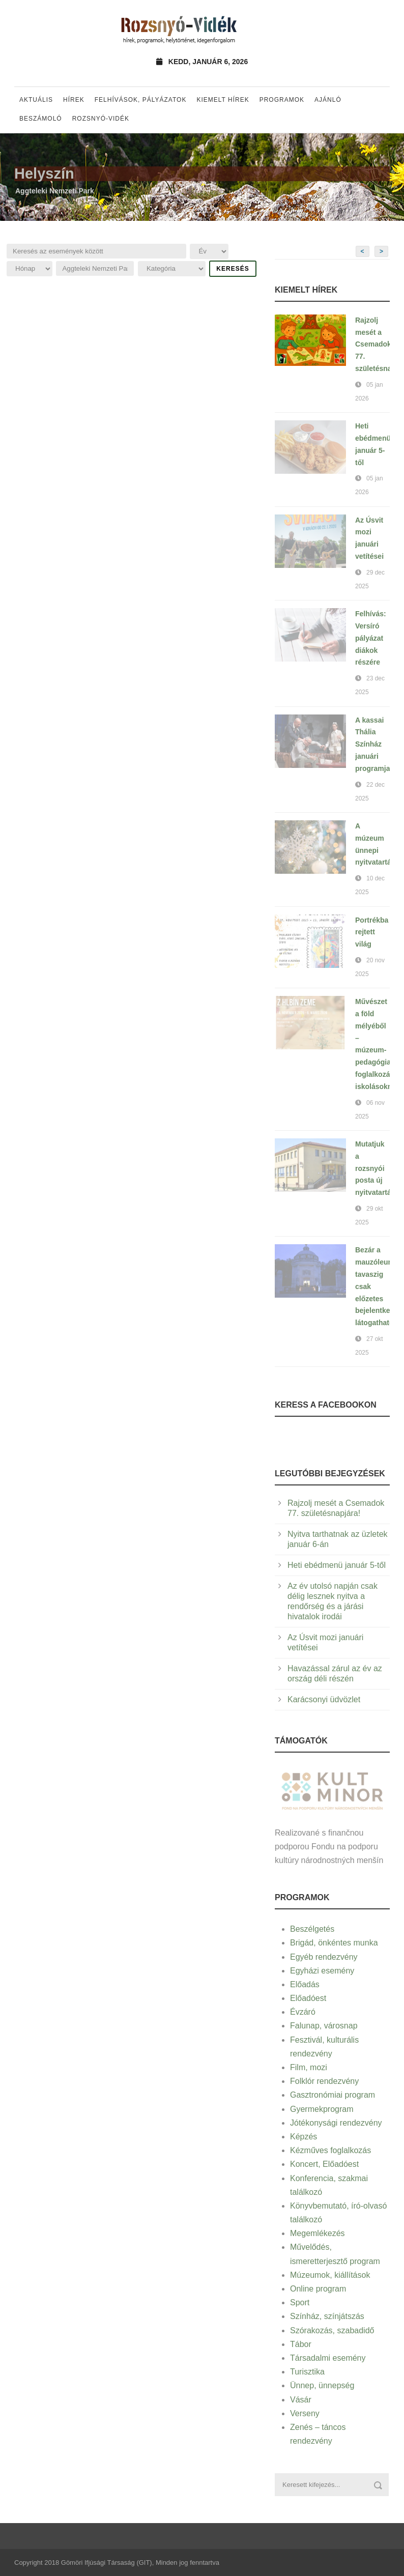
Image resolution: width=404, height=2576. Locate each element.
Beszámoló (40, 118)
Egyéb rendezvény (324, 1957)
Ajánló (327, 99)
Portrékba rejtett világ (371, 932)
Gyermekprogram (321, 2109)
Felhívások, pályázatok (141, 99)
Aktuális (36, 99)
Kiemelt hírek (222, 99)
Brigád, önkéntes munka (334, 1942)
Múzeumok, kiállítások (330, 2275)
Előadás (305, 1984)
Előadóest (308, 1998)
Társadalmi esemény (328, 2358)
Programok (281, 99)
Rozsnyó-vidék (100, 118)
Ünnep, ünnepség (322, 2385)
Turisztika (307, 2371)
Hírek (73, 99)
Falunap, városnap (324, 2025)
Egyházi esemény (322, 1970)
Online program (318, 2288)
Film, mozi (308, 2067)
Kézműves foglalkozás (330, 2150)
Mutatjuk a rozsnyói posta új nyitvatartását (378, 1168)
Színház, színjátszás (327, 2316)
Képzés (303, 2136)
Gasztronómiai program (332, 2095)
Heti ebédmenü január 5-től (336, 1565)
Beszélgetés (312, 1929)
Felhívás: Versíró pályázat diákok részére (370, 638)
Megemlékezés (317, 2233)
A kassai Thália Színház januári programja (372, 744)
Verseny (305, 2413)
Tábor (300, 2344)
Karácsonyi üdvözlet (323, 1699)
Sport (299, 2302)
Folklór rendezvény (324, 2081)
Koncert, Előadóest (324, 2164)
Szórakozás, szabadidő (332, 2330)
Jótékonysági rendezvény (336, 2123)
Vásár (300, 2399)
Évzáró (302, 2012)
